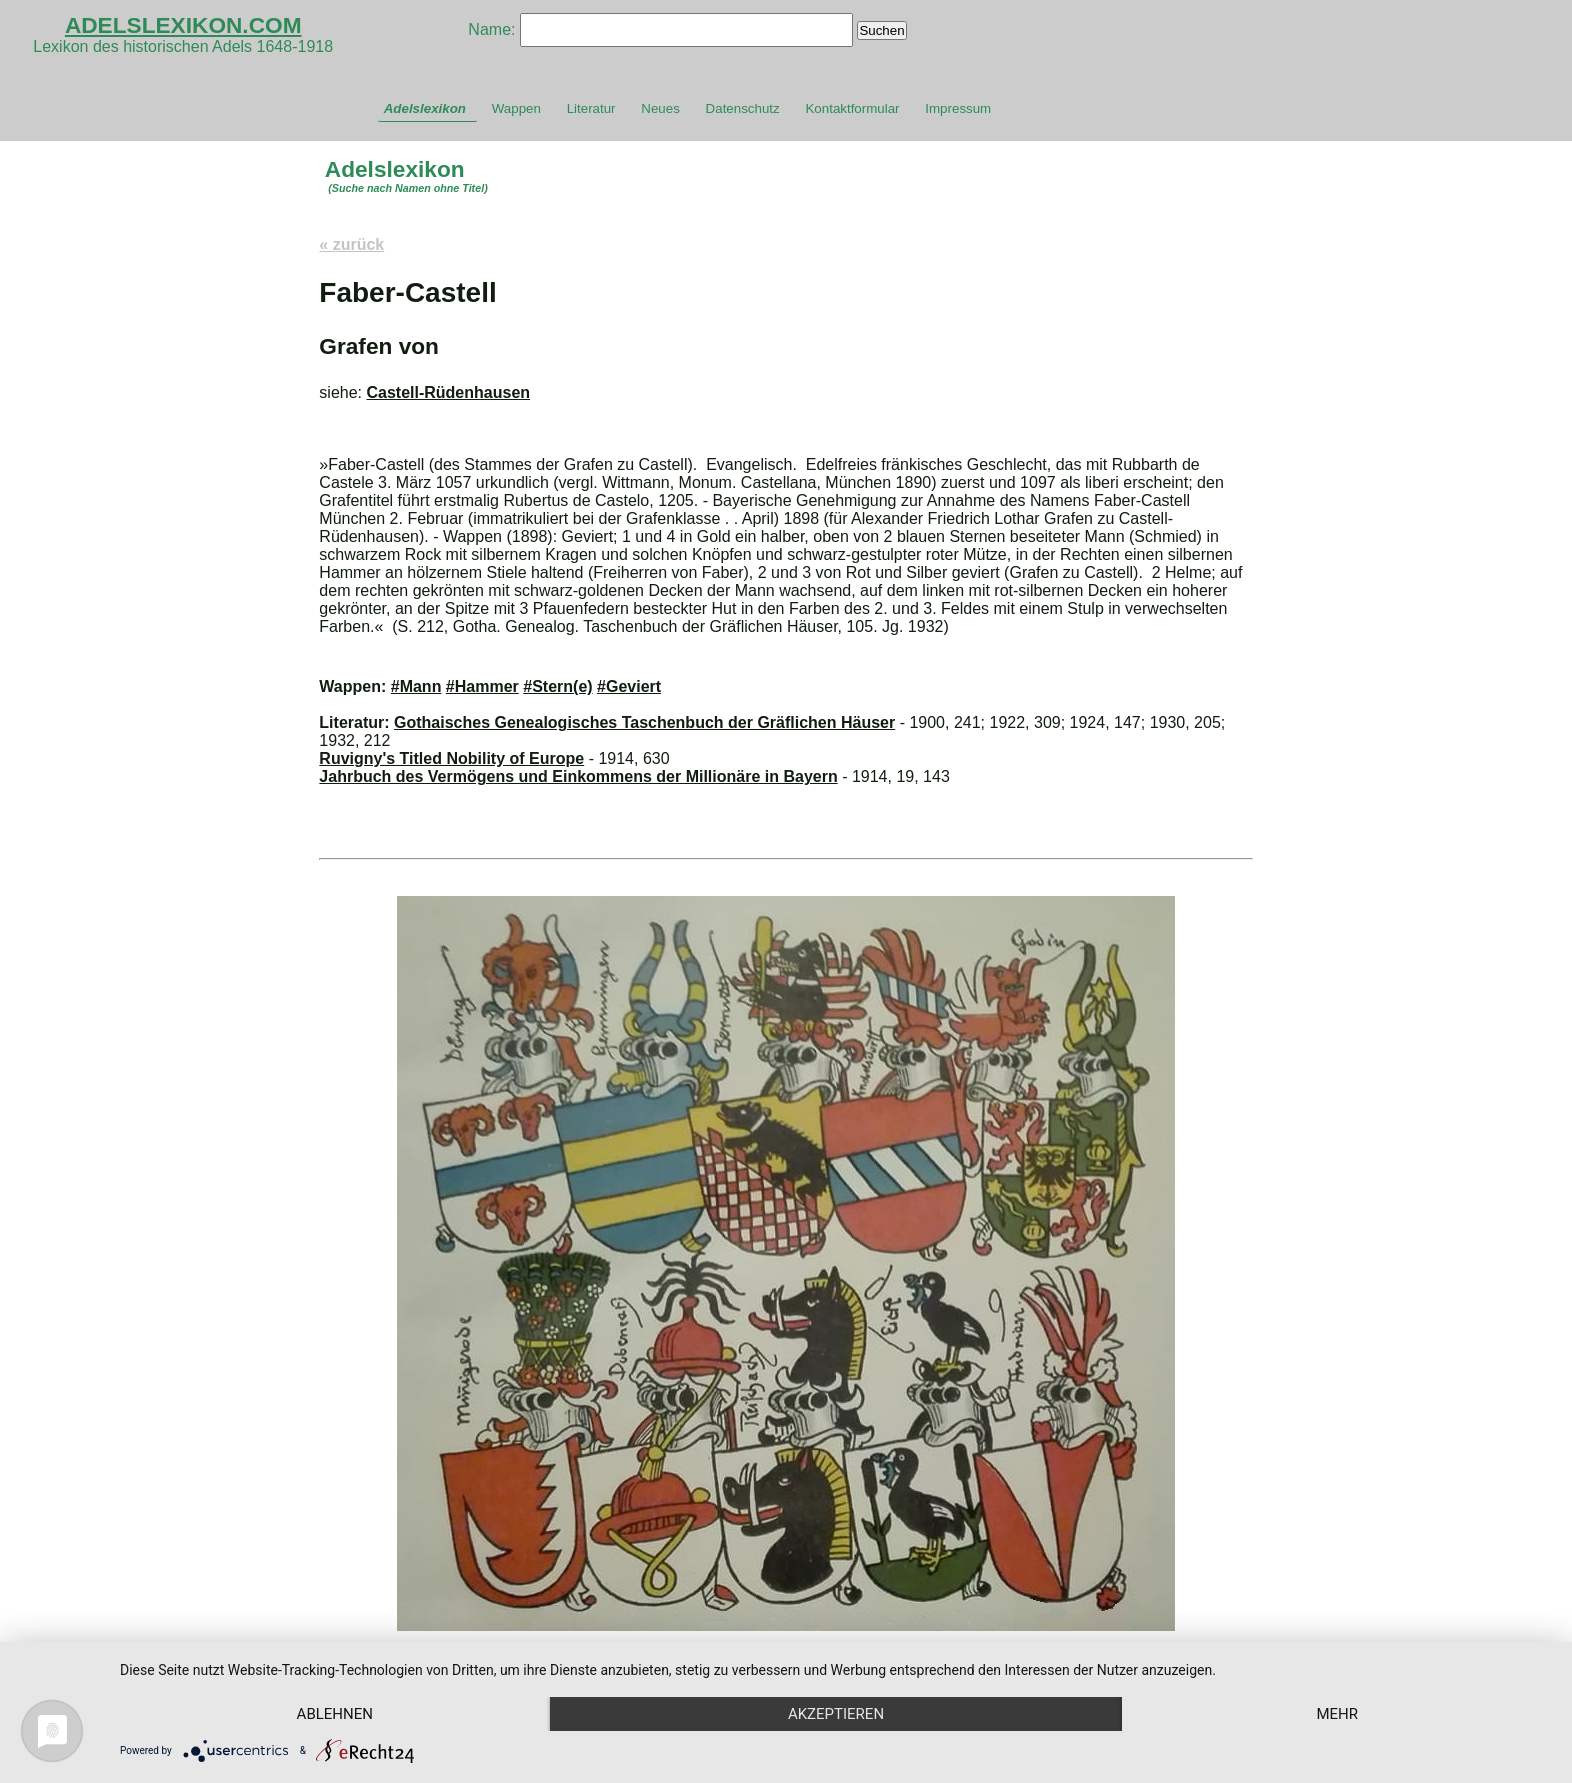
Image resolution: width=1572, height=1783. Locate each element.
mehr (1337, 1714)
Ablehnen (335, 1714)
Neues (660, 108)
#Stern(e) (557, 686)
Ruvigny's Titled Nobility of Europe (451, 758)
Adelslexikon (425, 108)
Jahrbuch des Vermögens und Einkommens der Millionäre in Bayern (578, 776)
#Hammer (482, 686)
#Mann (416, 686)
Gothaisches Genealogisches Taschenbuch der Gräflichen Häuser (644, 722)
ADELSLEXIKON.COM (183, 25)
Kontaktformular (852, 108)
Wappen (516, 108)
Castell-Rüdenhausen (448, 392)
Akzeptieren (836, 1714)
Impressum (958, 108)
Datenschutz (743, 108)
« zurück (351, 244)
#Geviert (629, 686)
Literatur (591, 108)
